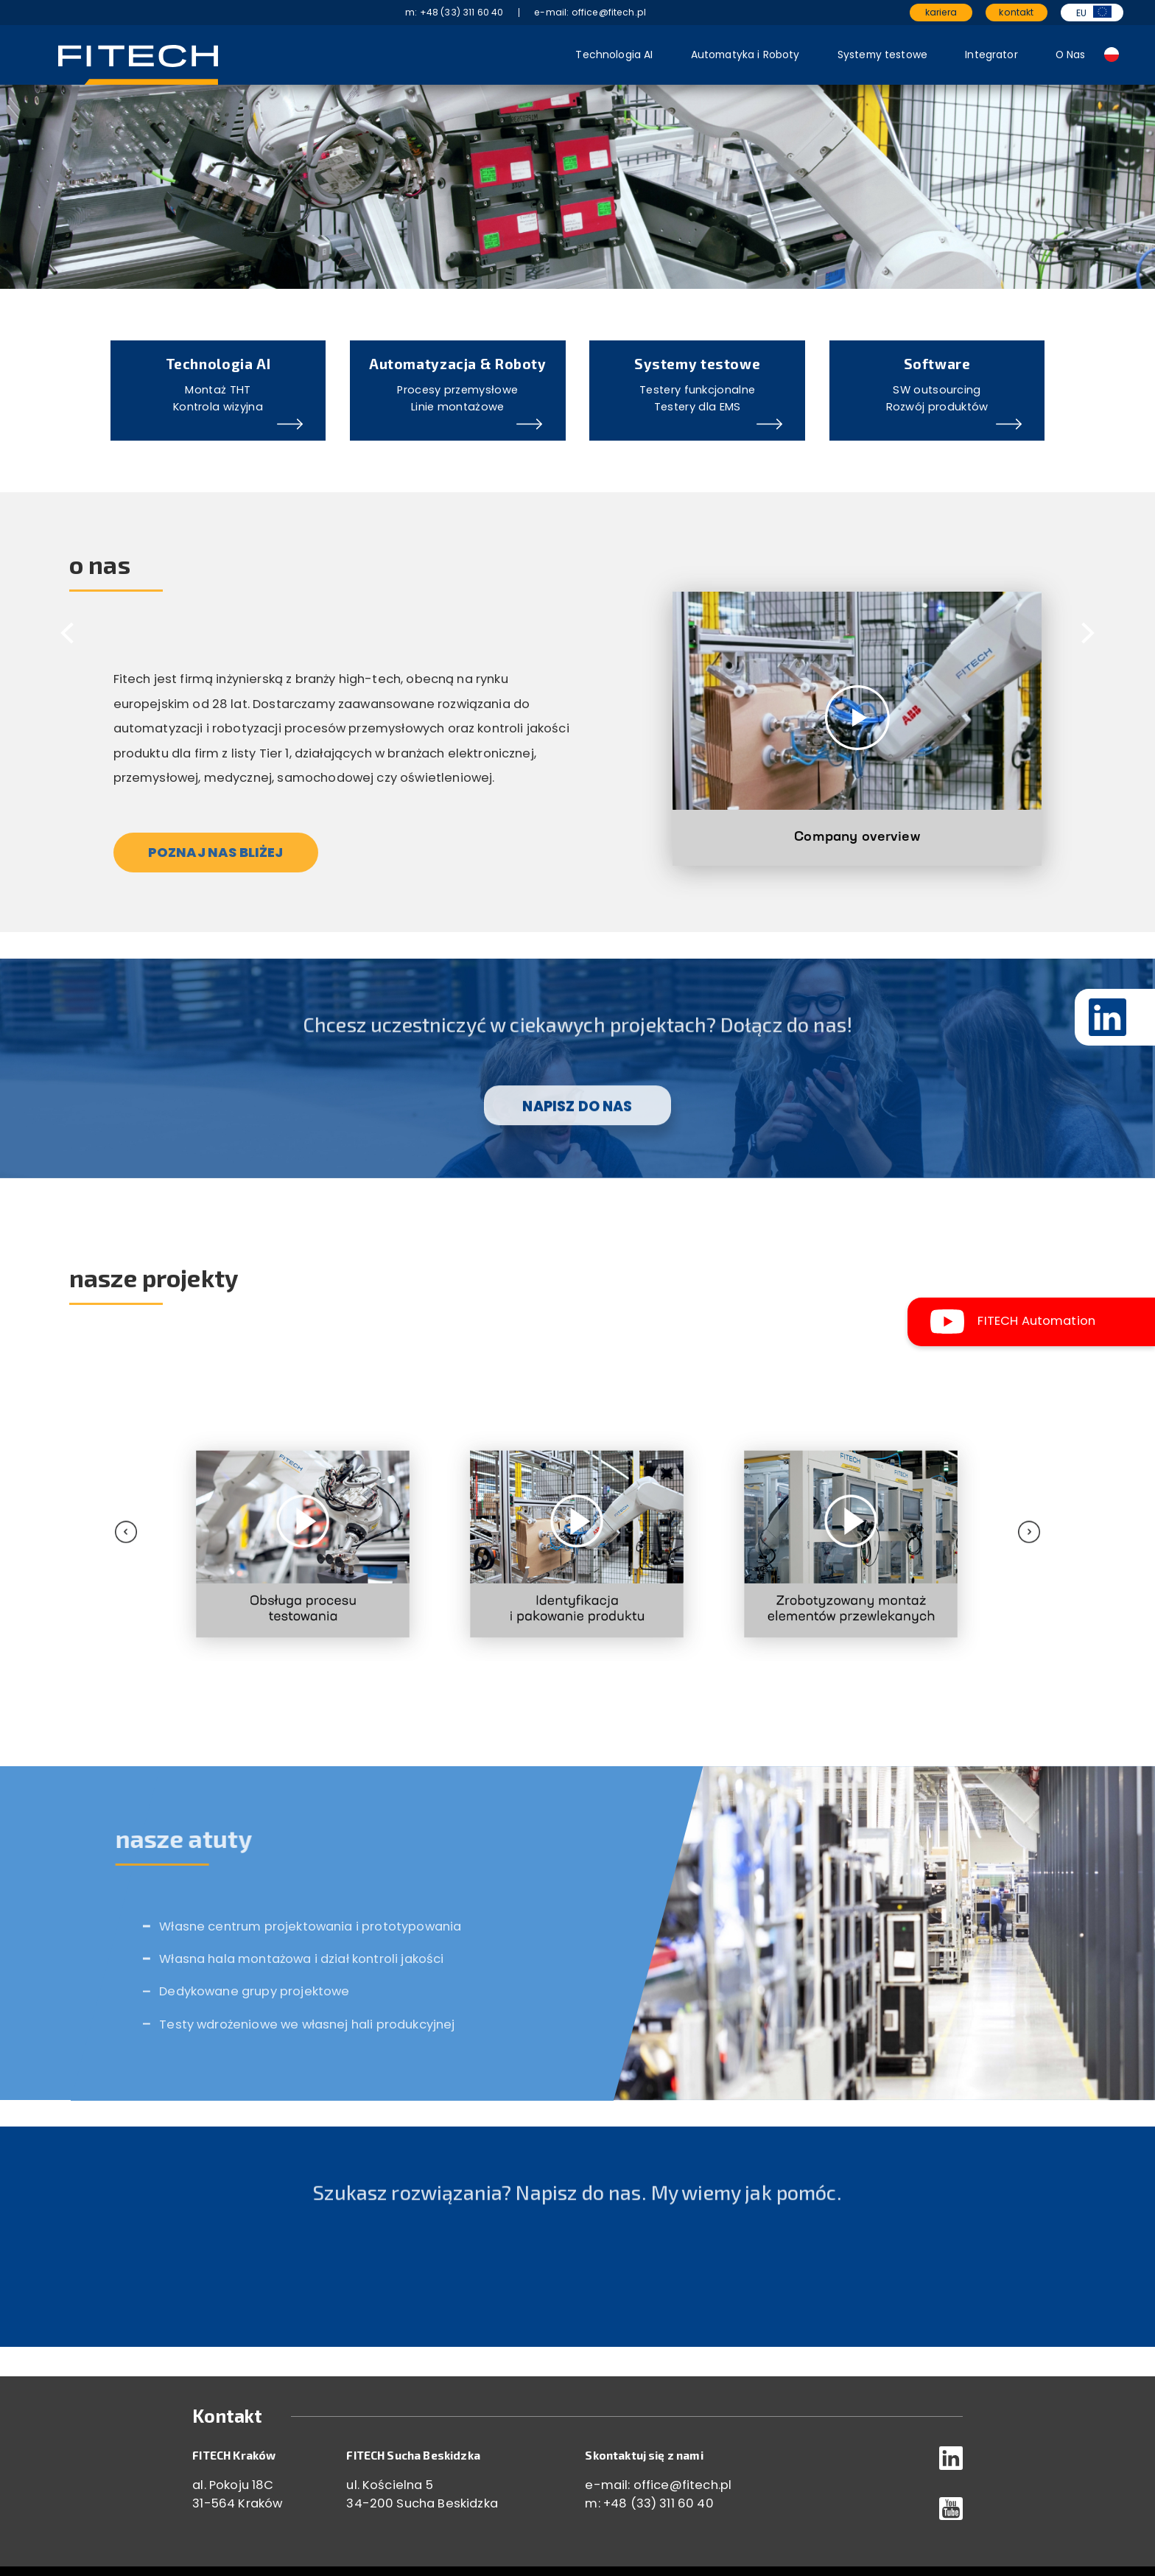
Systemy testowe (882, 54)
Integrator (991, 54)
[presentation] (181, 1500)
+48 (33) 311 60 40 (658, 2503)
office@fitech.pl (682, 2485)
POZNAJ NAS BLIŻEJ (216, 852)
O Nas (1071, 54)
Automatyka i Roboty (745, 54)
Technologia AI (614, 54)
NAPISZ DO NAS (577, 1138)
